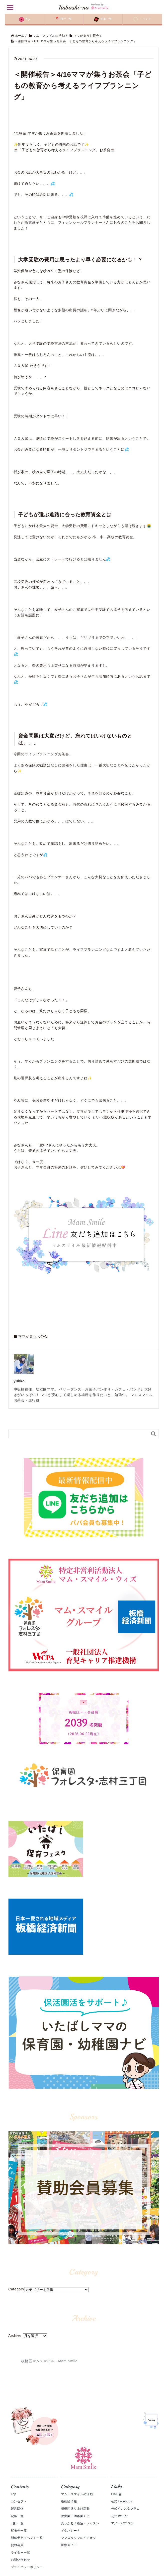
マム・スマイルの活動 (77, 2496)
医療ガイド (69, 2547)
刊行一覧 (17, 2525)
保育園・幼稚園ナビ (75, 2518)
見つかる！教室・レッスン (80, 2525)
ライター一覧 (20, 2554)
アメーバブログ (122, 2525)
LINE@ (116, 2496)
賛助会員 (17, 2547)
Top (13, 2496)
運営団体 (17, 2510)
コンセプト (19, 2503)
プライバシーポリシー (27, 2569)
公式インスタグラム (125, 2510)
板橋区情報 (69, 2503)
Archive (15, 2337)
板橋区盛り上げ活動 (75, 2510)
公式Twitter (119, 2518)
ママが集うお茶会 (33, 1338)
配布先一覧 (19, 2532)
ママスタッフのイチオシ (78, 2539)
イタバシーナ (70, 2532)
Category (16, 2291)
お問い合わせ (20, 2561)
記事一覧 (17, 2518)
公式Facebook (121, 2503)
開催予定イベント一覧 (27, 2539)
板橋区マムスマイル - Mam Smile (49, 2363)
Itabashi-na (83, 7)
